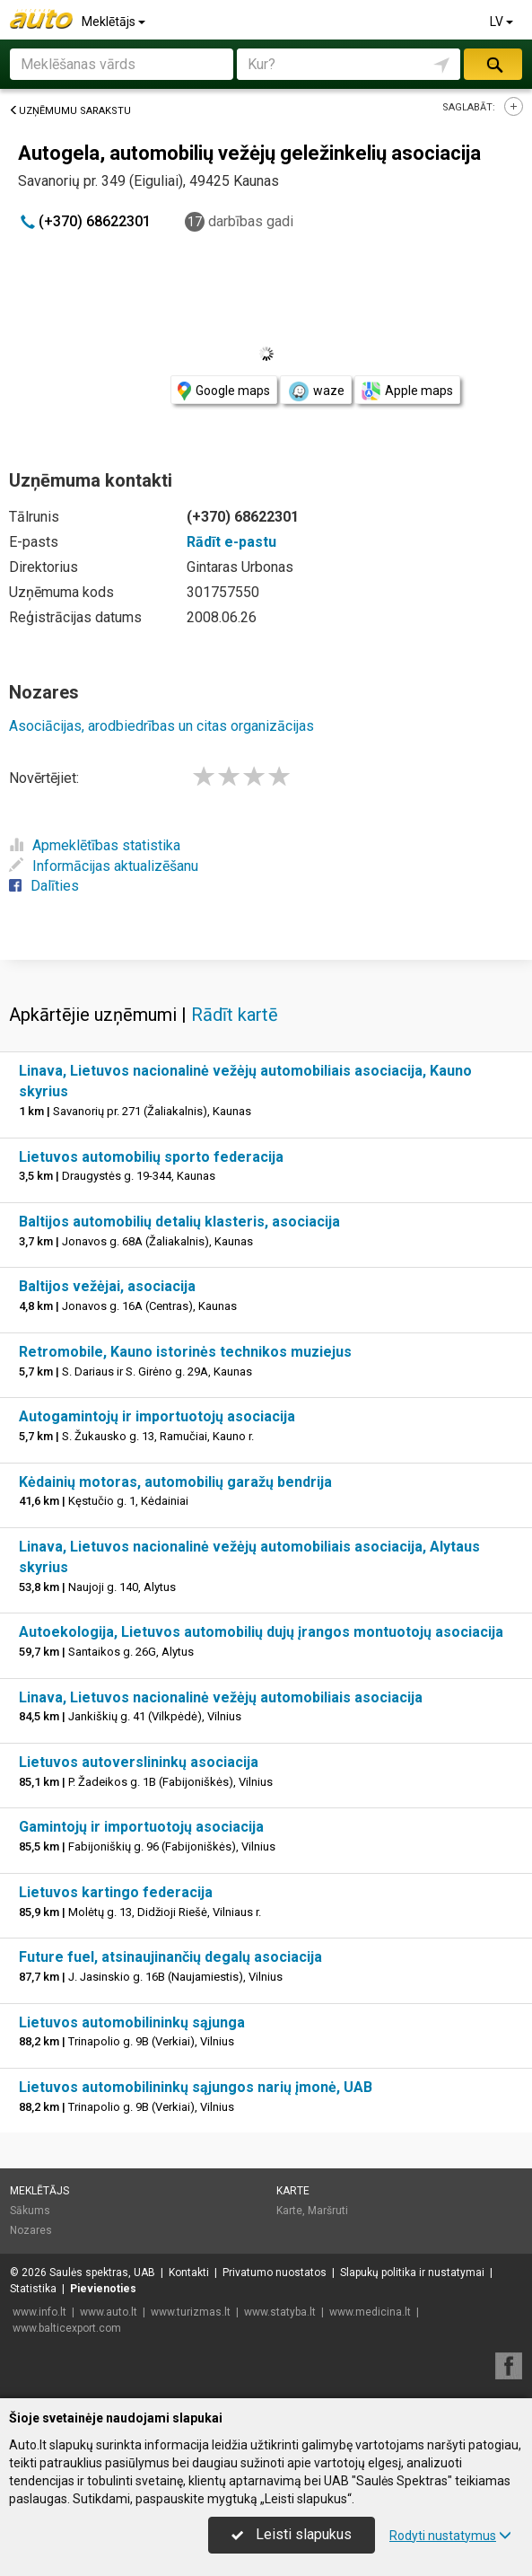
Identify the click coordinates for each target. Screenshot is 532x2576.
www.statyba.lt (280, 2312)
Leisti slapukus (291, 2534)
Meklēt (493, 64)
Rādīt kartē (234, 1014)
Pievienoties (103, 2288)
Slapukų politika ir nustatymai (412, 2272)
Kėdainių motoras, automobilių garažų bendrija (175, 1481)
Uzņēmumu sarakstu (70, 111)
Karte (293, 2191)
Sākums (30, 2210)
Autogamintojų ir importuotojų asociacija (157, 1416)
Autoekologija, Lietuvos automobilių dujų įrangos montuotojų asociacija (261, 1631)
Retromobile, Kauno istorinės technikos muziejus (185, 1351)
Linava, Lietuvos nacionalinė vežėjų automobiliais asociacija (221, 1697)
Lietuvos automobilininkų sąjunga (132, 2022)
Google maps (224, 391)
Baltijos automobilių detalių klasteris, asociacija (179, 1221)
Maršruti (328, 2210)
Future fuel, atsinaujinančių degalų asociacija (170, 1956)
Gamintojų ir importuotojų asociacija (141, 1826)
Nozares (31, 2230)
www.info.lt (39, 2312)
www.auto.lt (108, 2312)
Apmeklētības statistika (94, 845)
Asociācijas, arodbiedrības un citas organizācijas (161, 725)
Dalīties (44, 885)
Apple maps (407, 391)
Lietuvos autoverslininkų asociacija (138, 1762)
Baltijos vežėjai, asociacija (107, 1286)
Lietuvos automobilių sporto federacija (151, 1156)
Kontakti (189, 2272)
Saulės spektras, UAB (102, 2272)
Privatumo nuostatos (274, 2272)
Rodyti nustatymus (450, 2535)
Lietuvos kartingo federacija (116, 1892)
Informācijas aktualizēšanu (103, 866)
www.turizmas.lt (191, 2312)
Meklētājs (115, 21)
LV (503, 21)
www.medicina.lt (370, 2312)
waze (315, 391)
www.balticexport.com (67, 2328)
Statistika (33, 2288)
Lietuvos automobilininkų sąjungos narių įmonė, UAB (195, 2087)
